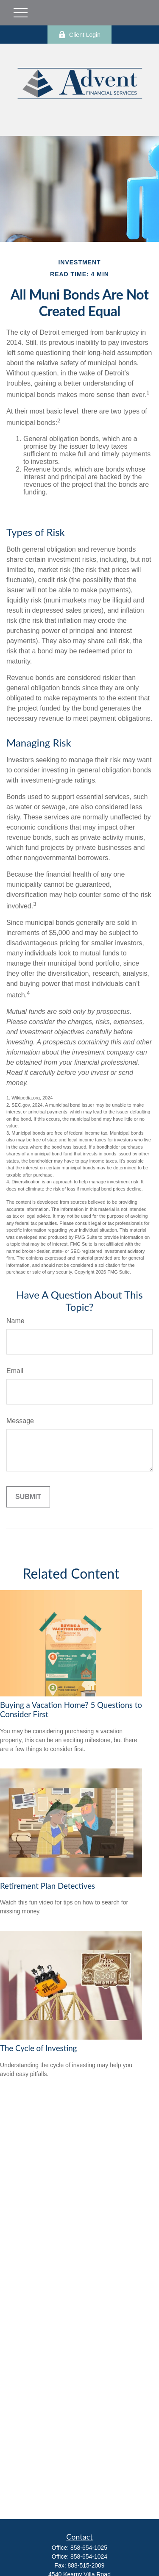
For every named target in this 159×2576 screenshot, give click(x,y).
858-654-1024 (88, 2556)
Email (14, 1370)
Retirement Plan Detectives (47, 1885)
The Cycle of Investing (38, 2048)
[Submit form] (28, 1496)
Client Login (79, 34)
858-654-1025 (88, 2547)
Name (15, 1320)
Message (20, 1420)
